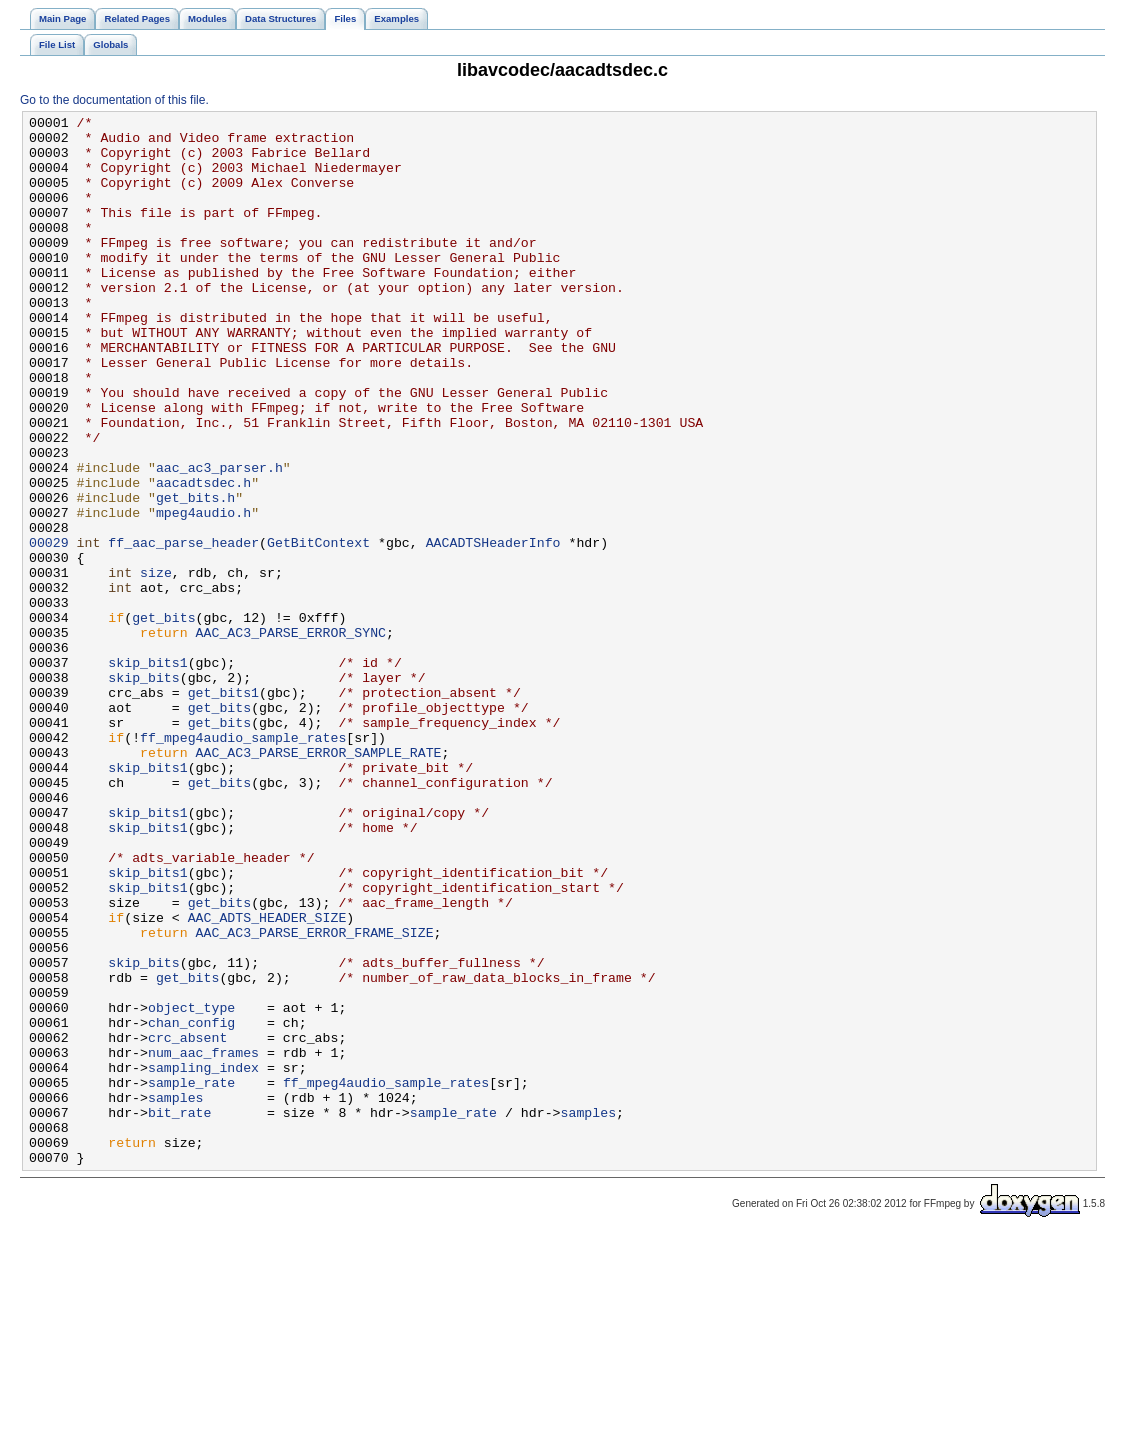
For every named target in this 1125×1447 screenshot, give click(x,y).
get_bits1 (223, 809)
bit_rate (179, 1313)
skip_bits (143, 791)
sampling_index (203, 1259)
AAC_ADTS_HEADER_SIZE (267, 1079)
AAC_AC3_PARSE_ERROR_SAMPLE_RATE (319, 881)
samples (176, 1295)
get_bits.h (195, 575)
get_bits (163, 719)
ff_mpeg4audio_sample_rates (243, 863)
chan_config (191, 1205)
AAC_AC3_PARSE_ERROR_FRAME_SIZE (315, 1097)
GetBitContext (318, 629)
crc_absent (187, 1223)
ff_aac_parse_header (183, 629)
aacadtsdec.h (203, 557)
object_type (191, 1187)
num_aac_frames (203, 1241)
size (156, 665)
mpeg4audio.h (203, 593)
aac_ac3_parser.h (219, 539)
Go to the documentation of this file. (114, 100)
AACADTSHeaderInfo (493, 629)
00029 (49, 629)
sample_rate (191, 1277)
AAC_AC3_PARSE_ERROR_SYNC (291, 737)
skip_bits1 (147, 773)
